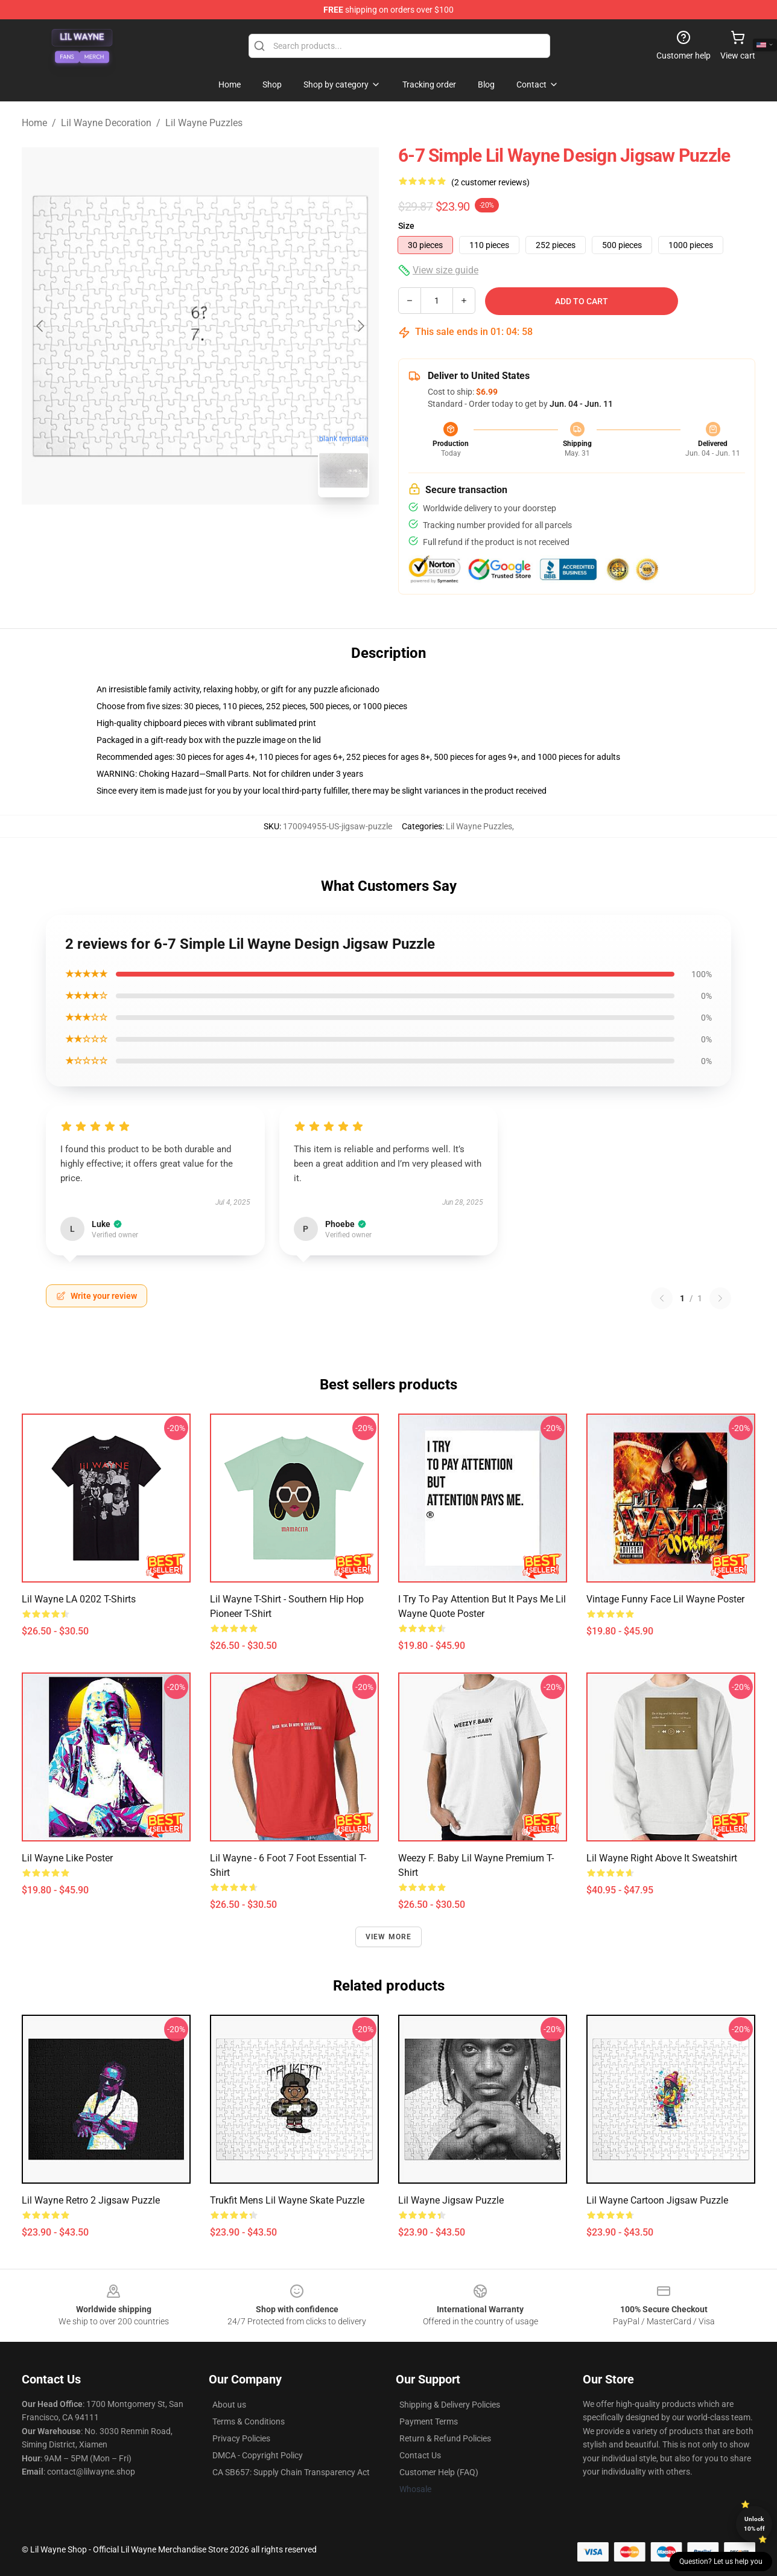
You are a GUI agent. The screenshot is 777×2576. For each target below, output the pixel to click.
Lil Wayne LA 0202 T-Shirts (79, 1599)
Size (406, 226)
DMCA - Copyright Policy (257, 2455)
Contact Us (420, 2455)
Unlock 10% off (754, 2524)
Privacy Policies (241, 2438)
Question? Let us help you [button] (721, 2561)
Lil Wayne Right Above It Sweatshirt (661, 1858)
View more (389, 1937)
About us (229, 2404)
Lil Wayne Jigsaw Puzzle (451, 2200)
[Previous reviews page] (662, 1298)
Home (34, 123)
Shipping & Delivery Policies (449, 2404)
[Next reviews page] (720, 1298)
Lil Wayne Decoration (106, 123)
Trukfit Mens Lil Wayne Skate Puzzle (287, 2200)
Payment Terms (428, 2421)
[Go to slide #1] (169, 533)
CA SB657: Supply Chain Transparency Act (291, 2472)
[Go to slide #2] (232, 533)
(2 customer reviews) (490, 182)
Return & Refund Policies (445, 2438)
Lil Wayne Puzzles (204, 123)
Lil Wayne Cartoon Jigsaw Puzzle (657, 2200)
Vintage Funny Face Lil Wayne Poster (665, 1599)
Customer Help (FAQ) (438, 2472)
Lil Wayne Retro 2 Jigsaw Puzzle (91, 2200)
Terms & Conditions (248, 2421)
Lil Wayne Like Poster (67, 1858)
